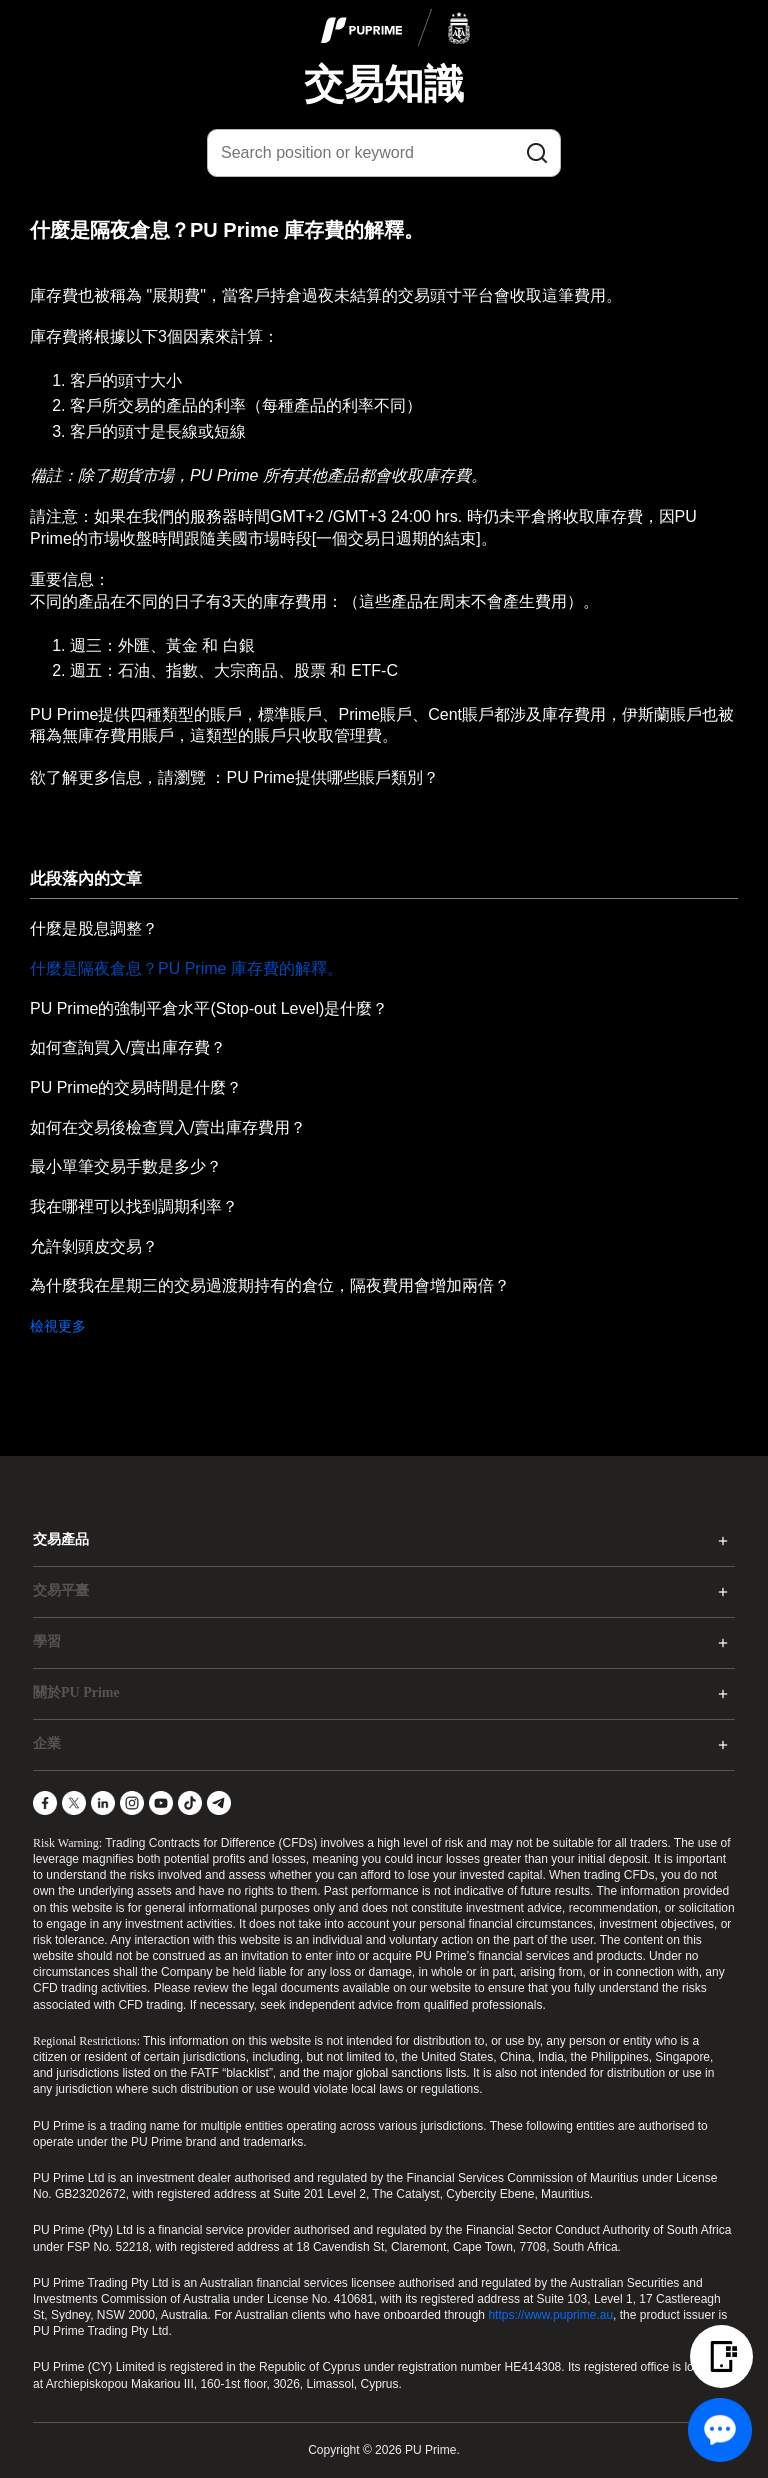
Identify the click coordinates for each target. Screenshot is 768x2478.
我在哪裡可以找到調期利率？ (134, 1206)
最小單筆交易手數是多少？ (126, 1166)
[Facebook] (45, 1803)
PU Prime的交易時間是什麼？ (136, 1087)
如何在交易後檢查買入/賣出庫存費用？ (168, 1127)
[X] (74, 1803)
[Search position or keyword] (384, 153)
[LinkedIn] (103, 1803)
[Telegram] (219, 1803)
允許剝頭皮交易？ (94, 1246)
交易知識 (384, 84)
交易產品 (61, 1539)
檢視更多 (58, 1326)
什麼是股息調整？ (94, 928)
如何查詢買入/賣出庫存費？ (128, 1047)
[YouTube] (161, 1803)
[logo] (396, 29)
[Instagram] (132, 1803)
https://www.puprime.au (550, 2315)
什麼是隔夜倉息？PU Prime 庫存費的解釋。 (186, 968)
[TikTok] (190, 1803)
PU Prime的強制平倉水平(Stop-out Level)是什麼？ (209, 1008)
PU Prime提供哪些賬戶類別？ (332, 777)
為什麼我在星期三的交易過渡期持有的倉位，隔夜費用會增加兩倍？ (270, 1285)
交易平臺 (61, 1590)
